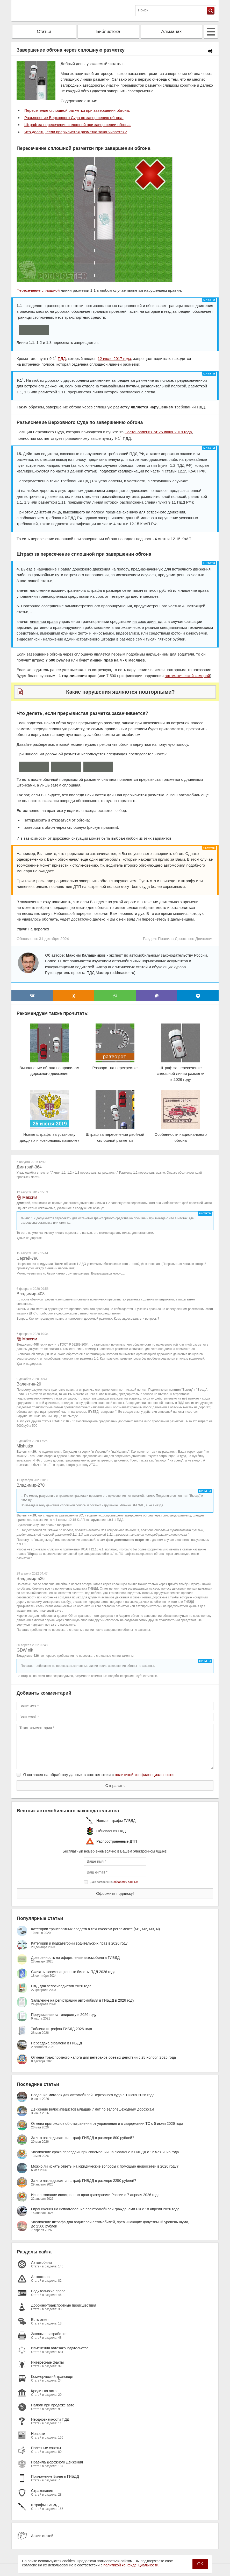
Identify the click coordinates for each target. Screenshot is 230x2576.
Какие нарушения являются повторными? (120, 692)
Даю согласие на (114, 1881)
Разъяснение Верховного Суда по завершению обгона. (74, 117)
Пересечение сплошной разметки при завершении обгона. (77, 110)
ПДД (62, 358)
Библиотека (108, 31)
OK (200, 2564)
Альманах (171, 31)
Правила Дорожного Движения (185, 938)
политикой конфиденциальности (144, 1774)
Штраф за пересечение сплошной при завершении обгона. (77, 124)
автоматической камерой (187, 675)
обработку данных (125, 1881)
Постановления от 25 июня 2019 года (158, 432)
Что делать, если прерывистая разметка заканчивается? (75, 132)
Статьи (44, 31)
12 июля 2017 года (114, 358)
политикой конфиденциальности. (131, 2565)
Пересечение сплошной (38, 290)
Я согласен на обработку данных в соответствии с (98, 1774)
